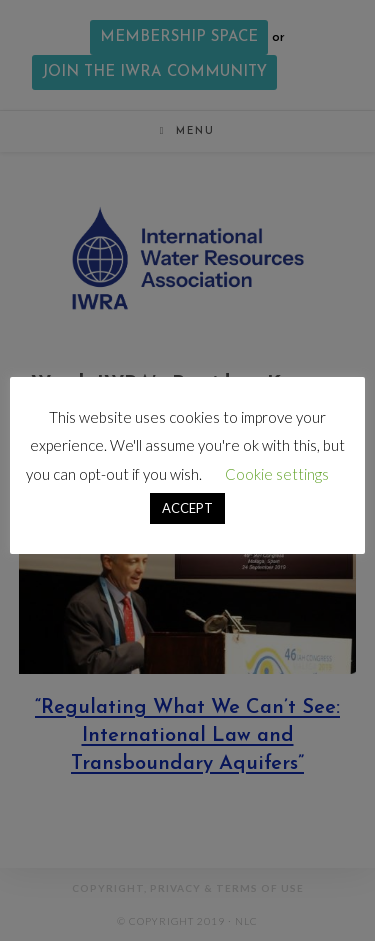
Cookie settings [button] (277, 474)
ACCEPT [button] (187, 508)
